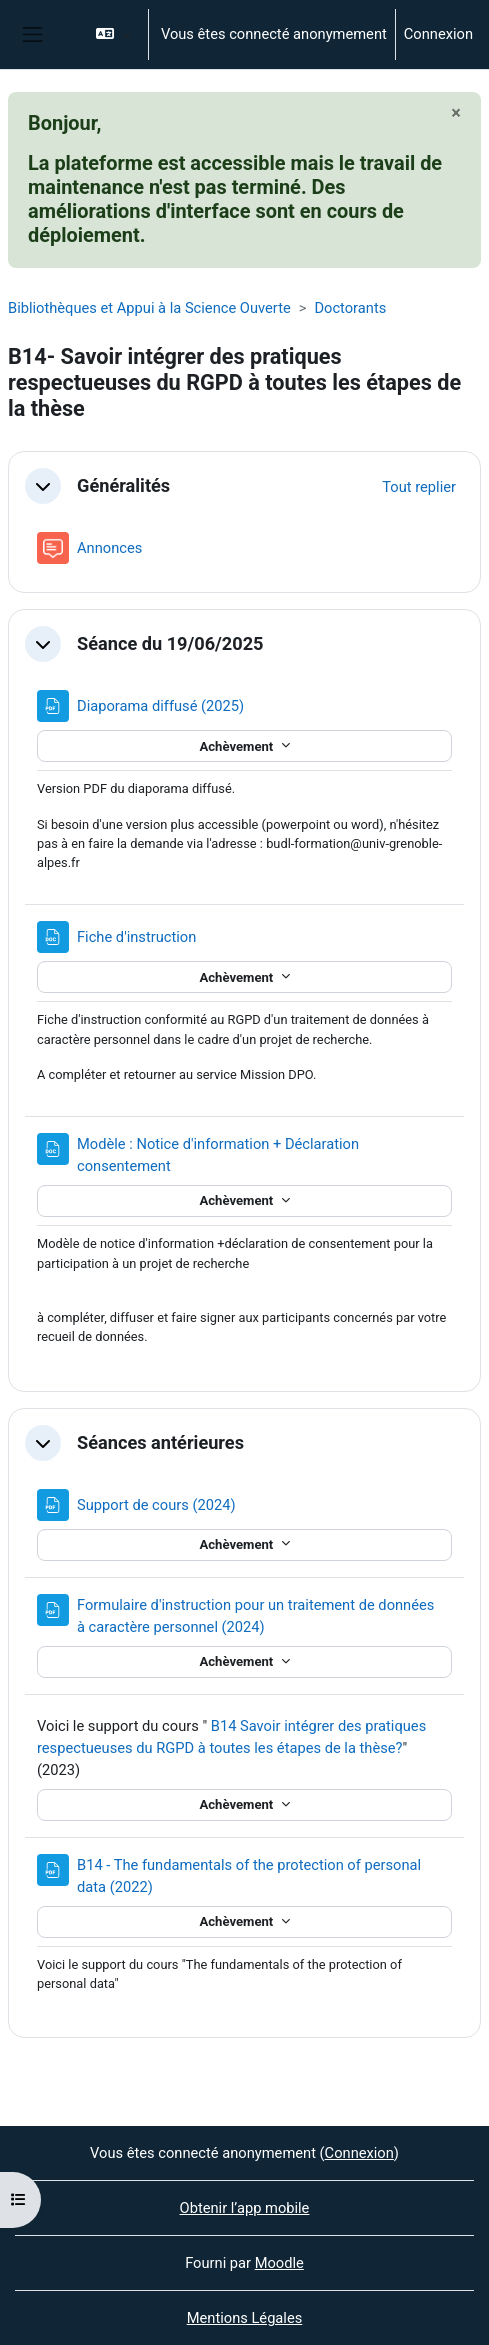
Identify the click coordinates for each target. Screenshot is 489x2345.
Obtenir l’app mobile (245, 2208)
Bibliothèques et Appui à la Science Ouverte (149, 308)
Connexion (438, 34)
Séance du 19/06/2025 (170, 643)
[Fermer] (456, 113)
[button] (113, 34)
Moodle (279, 2263)
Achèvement (237, 746)
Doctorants (350, 308)
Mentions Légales (245, 2318)
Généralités (123, 485)
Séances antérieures (160, 1442)
